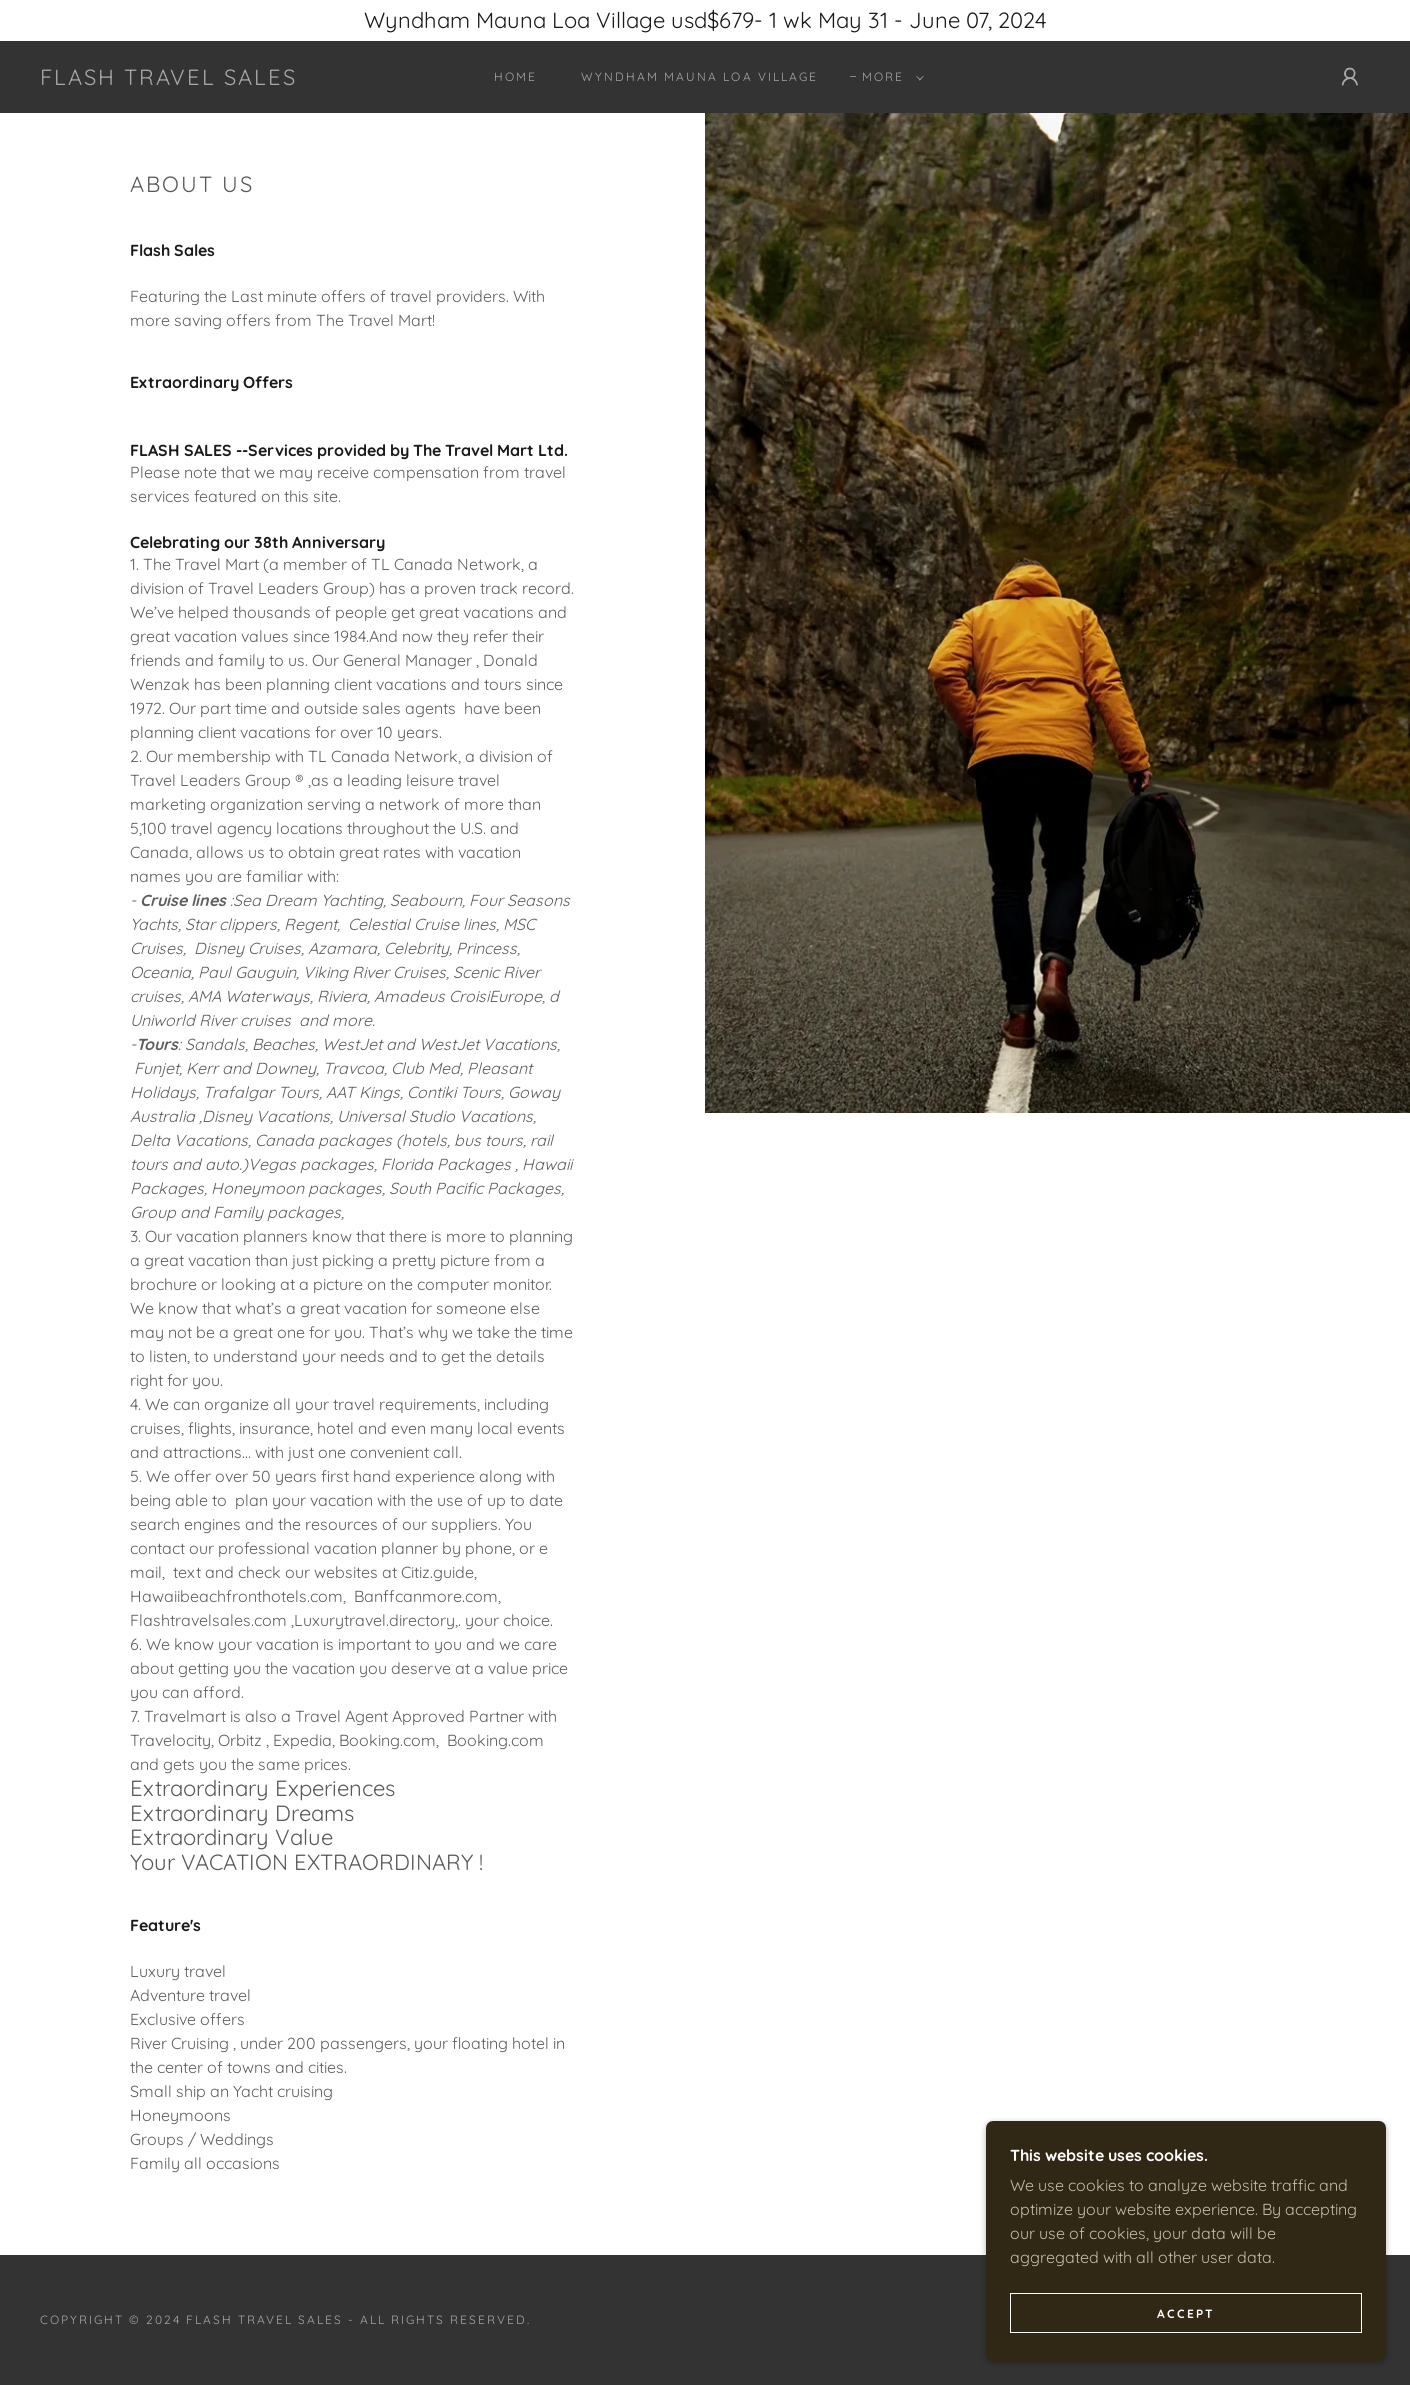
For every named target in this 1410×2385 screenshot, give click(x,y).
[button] (889, 77)
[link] (168, 79)
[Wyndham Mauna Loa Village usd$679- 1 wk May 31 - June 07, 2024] (705, 20)
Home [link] (515, 76)
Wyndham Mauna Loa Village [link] (699, 76)
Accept (1186, 2313)
